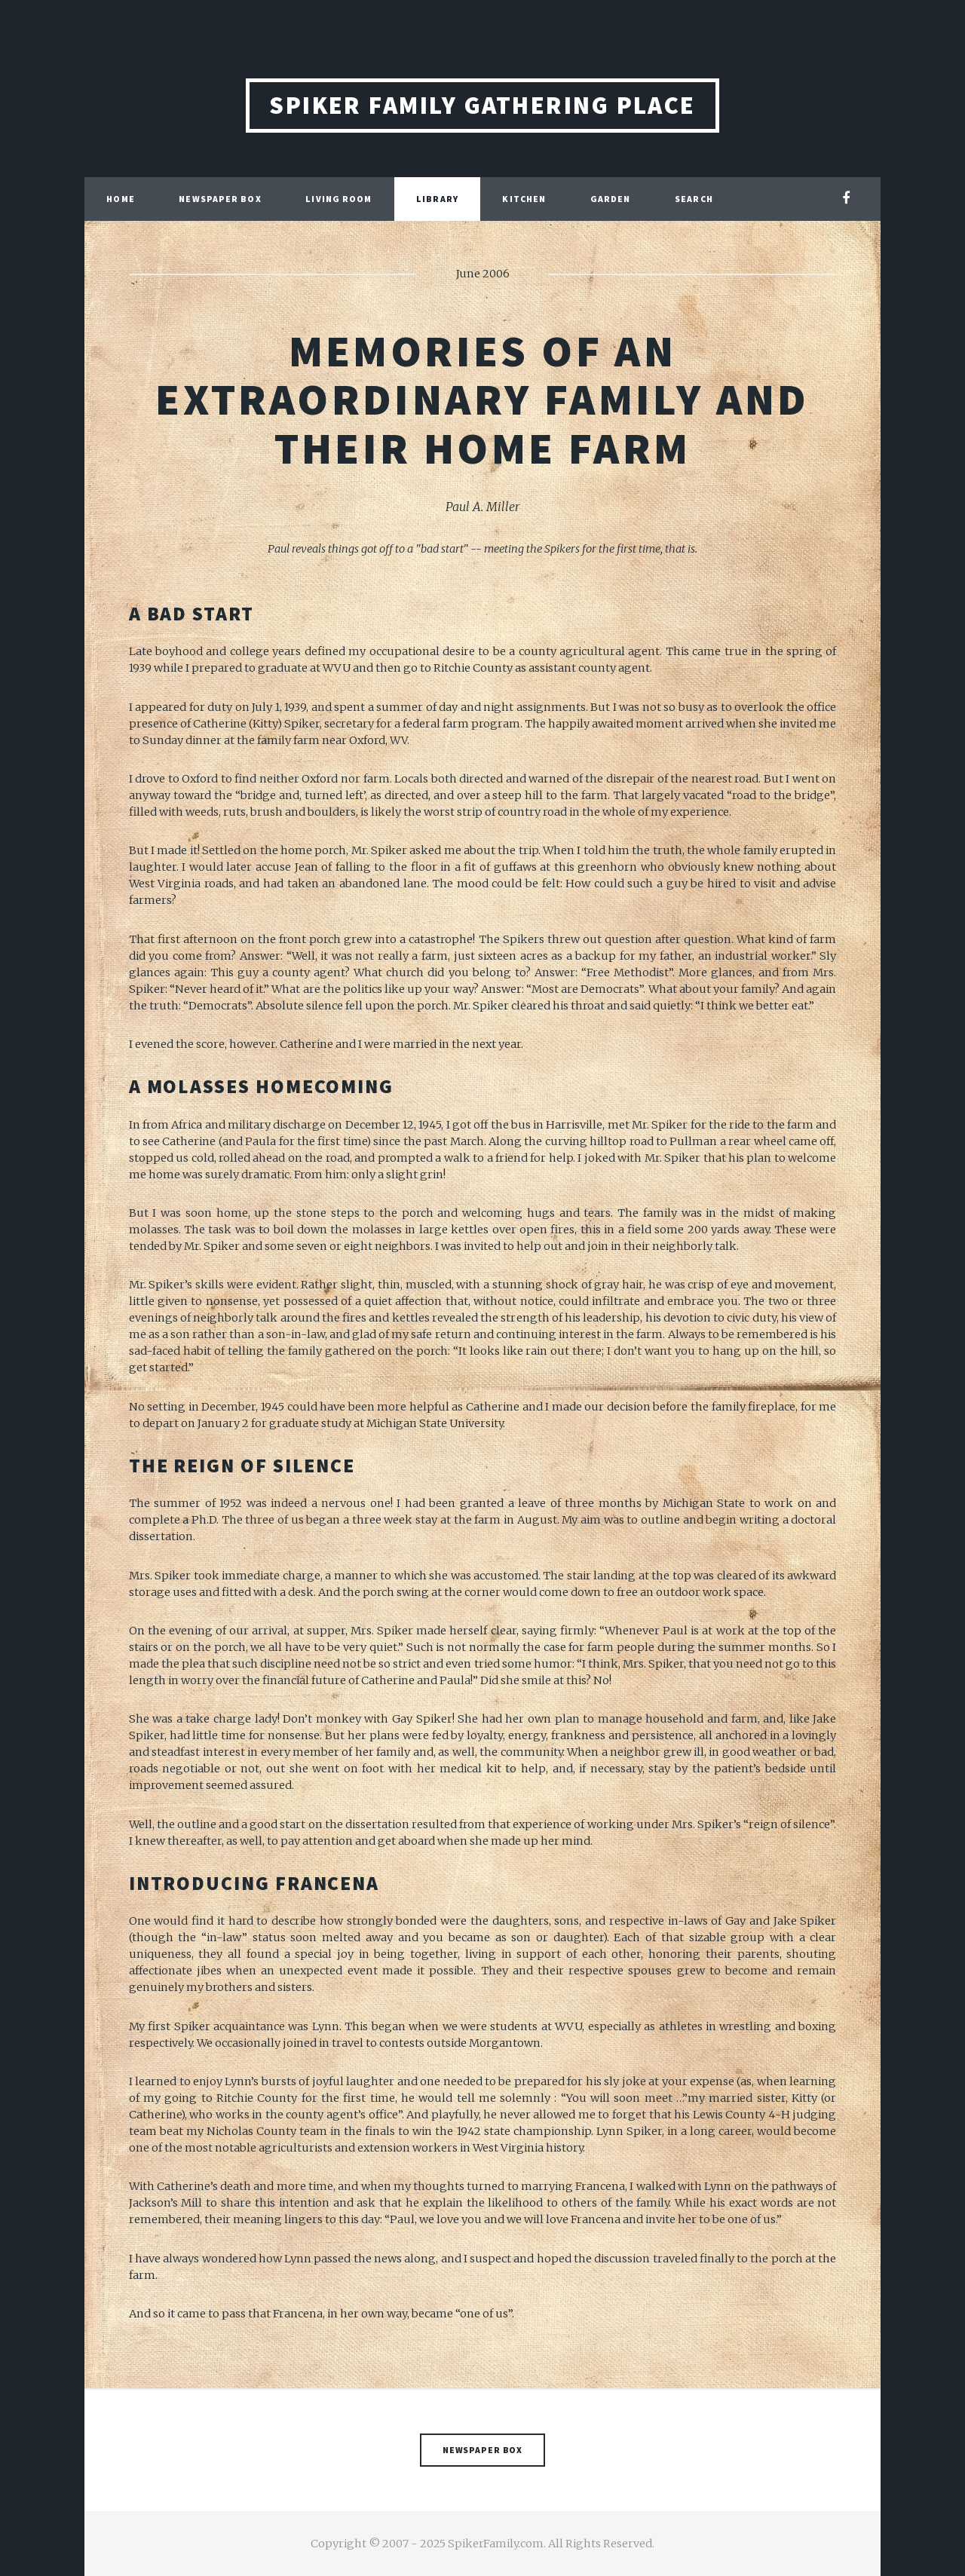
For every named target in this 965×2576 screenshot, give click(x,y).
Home (120, 198)
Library (437, 198)
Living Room (338, 198)
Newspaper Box (220, 198)
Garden (610, 198)
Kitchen (524, 198)
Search (694, 198)
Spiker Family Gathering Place (482, 105)
